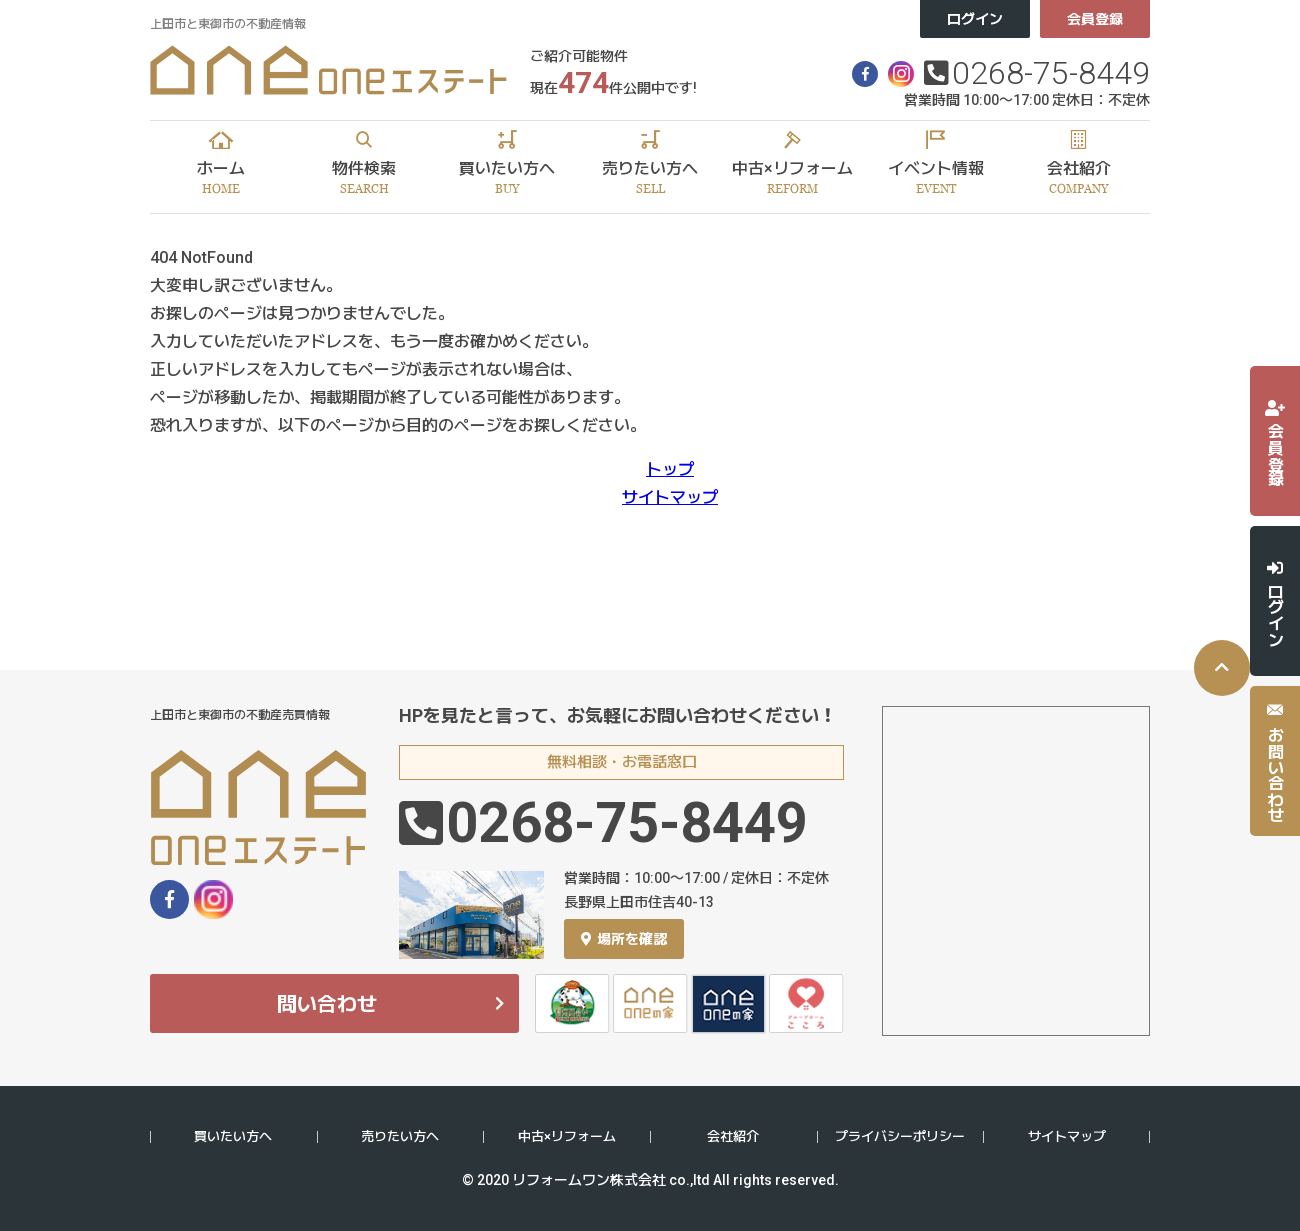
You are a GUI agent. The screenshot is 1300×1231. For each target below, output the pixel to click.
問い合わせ (327, 1004)
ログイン (975, 19)
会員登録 (1095, 19)
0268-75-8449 (1051, 73)
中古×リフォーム (567, 1136)
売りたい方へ (400, 1136)
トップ (670, 469)
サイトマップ (670, 497)
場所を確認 (624, 939)
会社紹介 (733, 1136)
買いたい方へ (233, 1136)
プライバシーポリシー (900, 1136)
